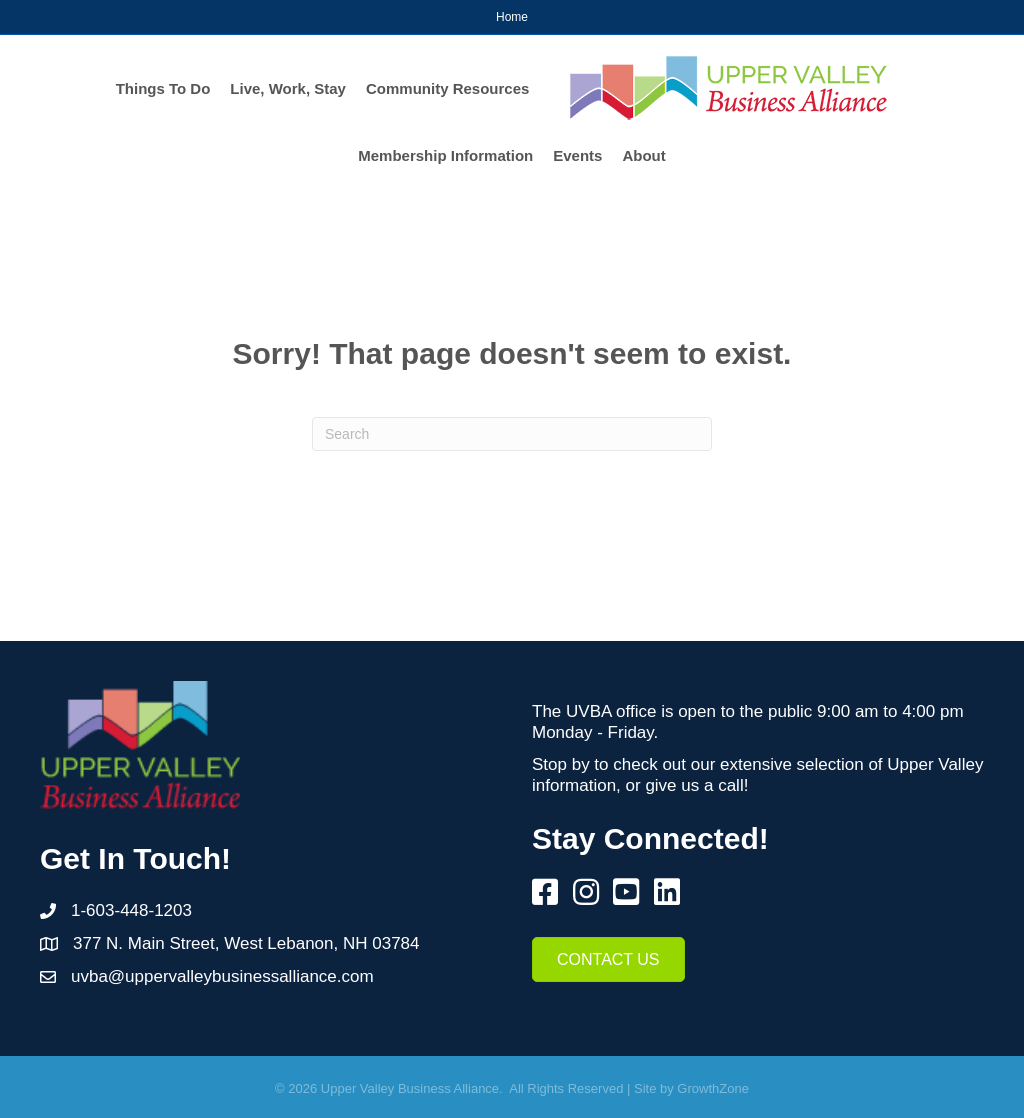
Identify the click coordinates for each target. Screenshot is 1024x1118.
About (643, 155)
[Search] (512, 434)
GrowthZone (713, 1088)
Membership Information (445, 155)
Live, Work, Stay (288, 88)
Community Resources (447, 88)
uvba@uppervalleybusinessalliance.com (222, 976)
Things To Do (163, 88)
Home (512, 17)
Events (577, 155)
